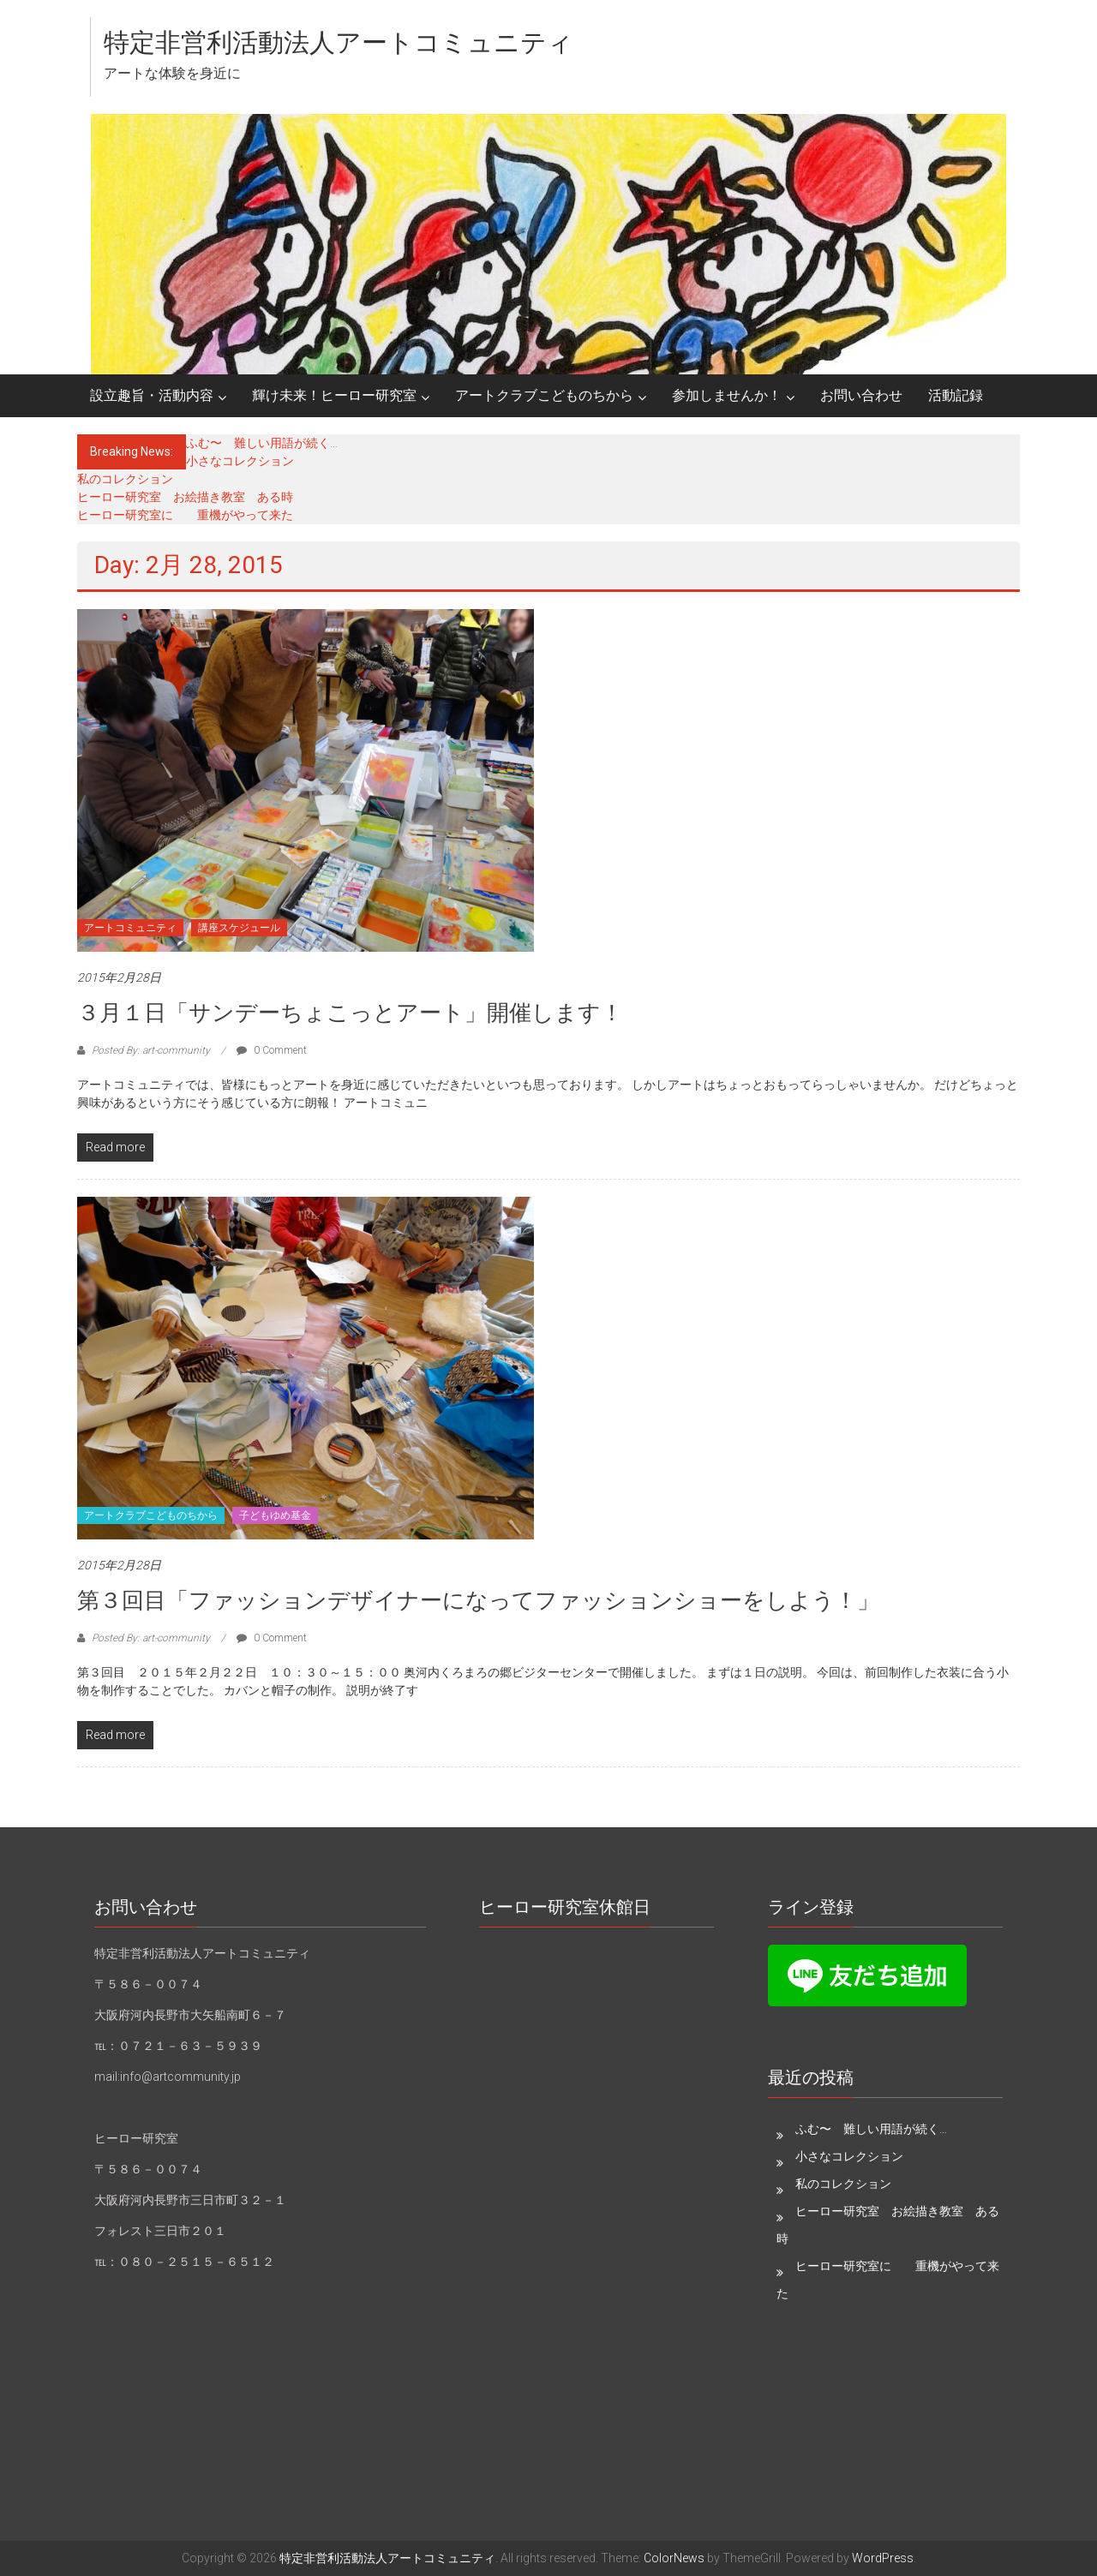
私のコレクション (125, 479)
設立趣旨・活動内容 (151, 395)
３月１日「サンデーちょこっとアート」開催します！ (350, 1012)
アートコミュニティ (130, 928)
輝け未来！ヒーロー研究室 (334, 395)
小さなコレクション (240, 461)
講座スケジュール (239, 928)
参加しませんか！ (727, 395)
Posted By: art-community (151, 1050)
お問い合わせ (861, 395)
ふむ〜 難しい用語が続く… (262, 443)
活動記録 (955, 395)
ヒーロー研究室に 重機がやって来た (185, 515)
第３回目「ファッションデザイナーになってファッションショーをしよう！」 (478, 1600)
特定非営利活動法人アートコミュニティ (338, 42)
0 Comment (272, 1050)
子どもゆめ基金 (275, 1515)
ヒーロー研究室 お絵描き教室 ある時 (185, 497)
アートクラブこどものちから (544, 395)
